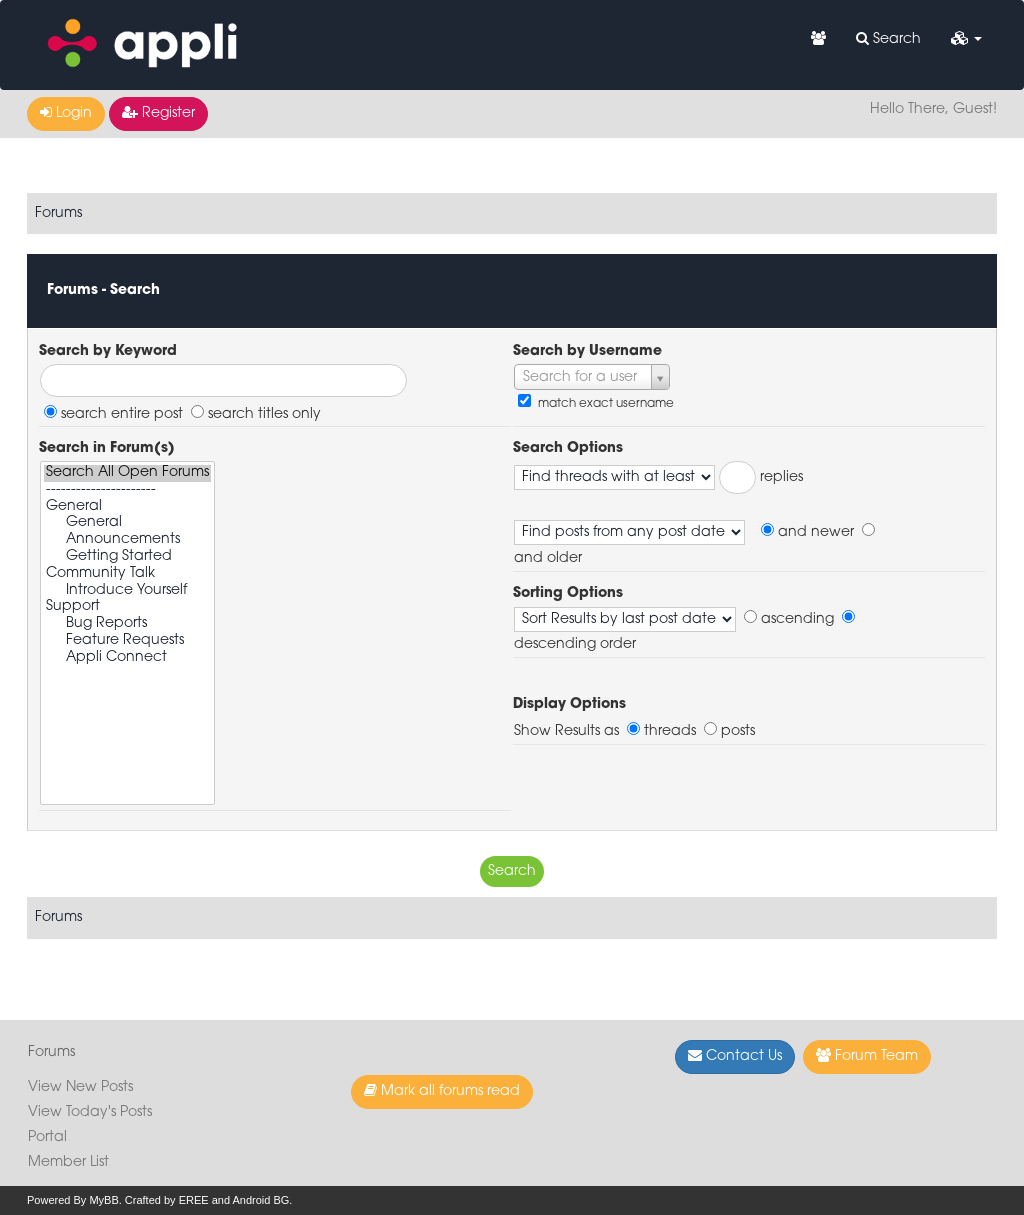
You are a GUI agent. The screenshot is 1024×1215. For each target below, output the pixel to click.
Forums (58, 213)
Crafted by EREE (167, 1200)
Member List (68, 1162)
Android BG (260, 1200)
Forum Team (867, 1056)
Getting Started (127, 557)
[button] (966, 40)
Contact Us (735, 1056)
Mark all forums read (442, 1091)
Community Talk (127, 574)
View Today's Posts (90, 1112)
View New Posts (80, 1087)
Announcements (127, 540)
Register (158, 113)
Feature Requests (127, 641)
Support (127, 607)
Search (888, 39)
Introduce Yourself (127, 591)
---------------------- (127, 490)
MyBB (103, 1200)
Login (66, 113)
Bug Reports (127, 624)
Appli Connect (127, 658)
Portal (47, 1137)
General (127, 507)
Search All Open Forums (127, 473)
